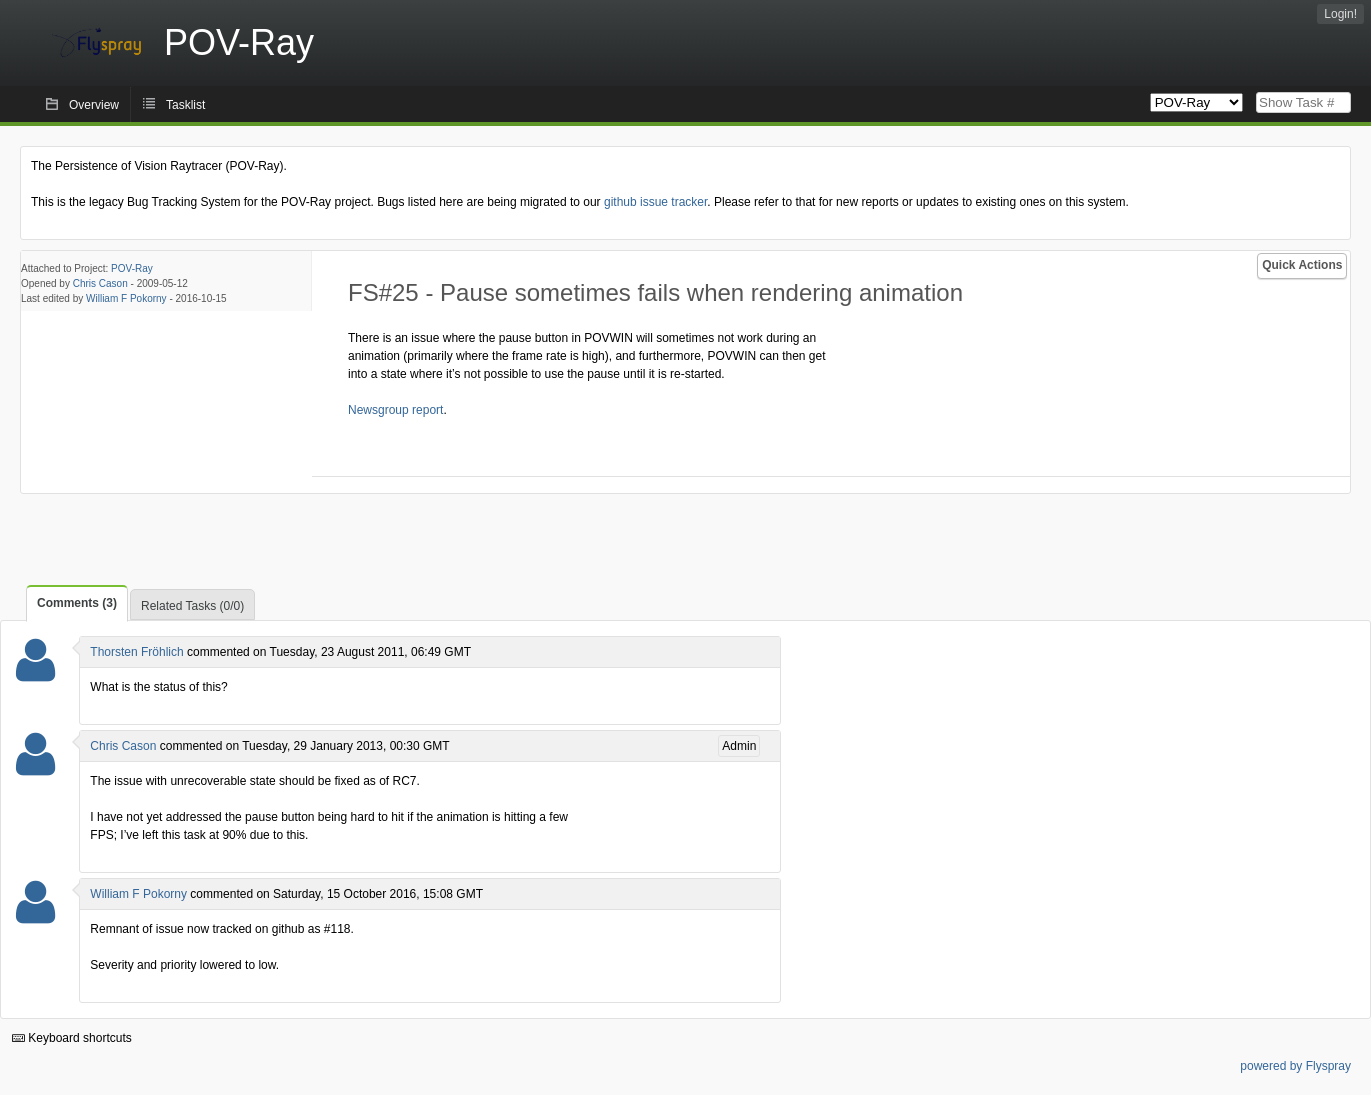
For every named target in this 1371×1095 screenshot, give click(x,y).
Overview (94, 105)
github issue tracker (655, 202)
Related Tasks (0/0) (192, 606)
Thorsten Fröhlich (136, 652)
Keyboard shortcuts (72, 1038)
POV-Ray (132, 268)
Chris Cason (100, 283)
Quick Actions (1302, 265)
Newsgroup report (395, 410)
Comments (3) (77, 603)
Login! (1340, 14)
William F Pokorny (126, 298)
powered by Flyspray (1295, 1066)
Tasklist (185, 105)
